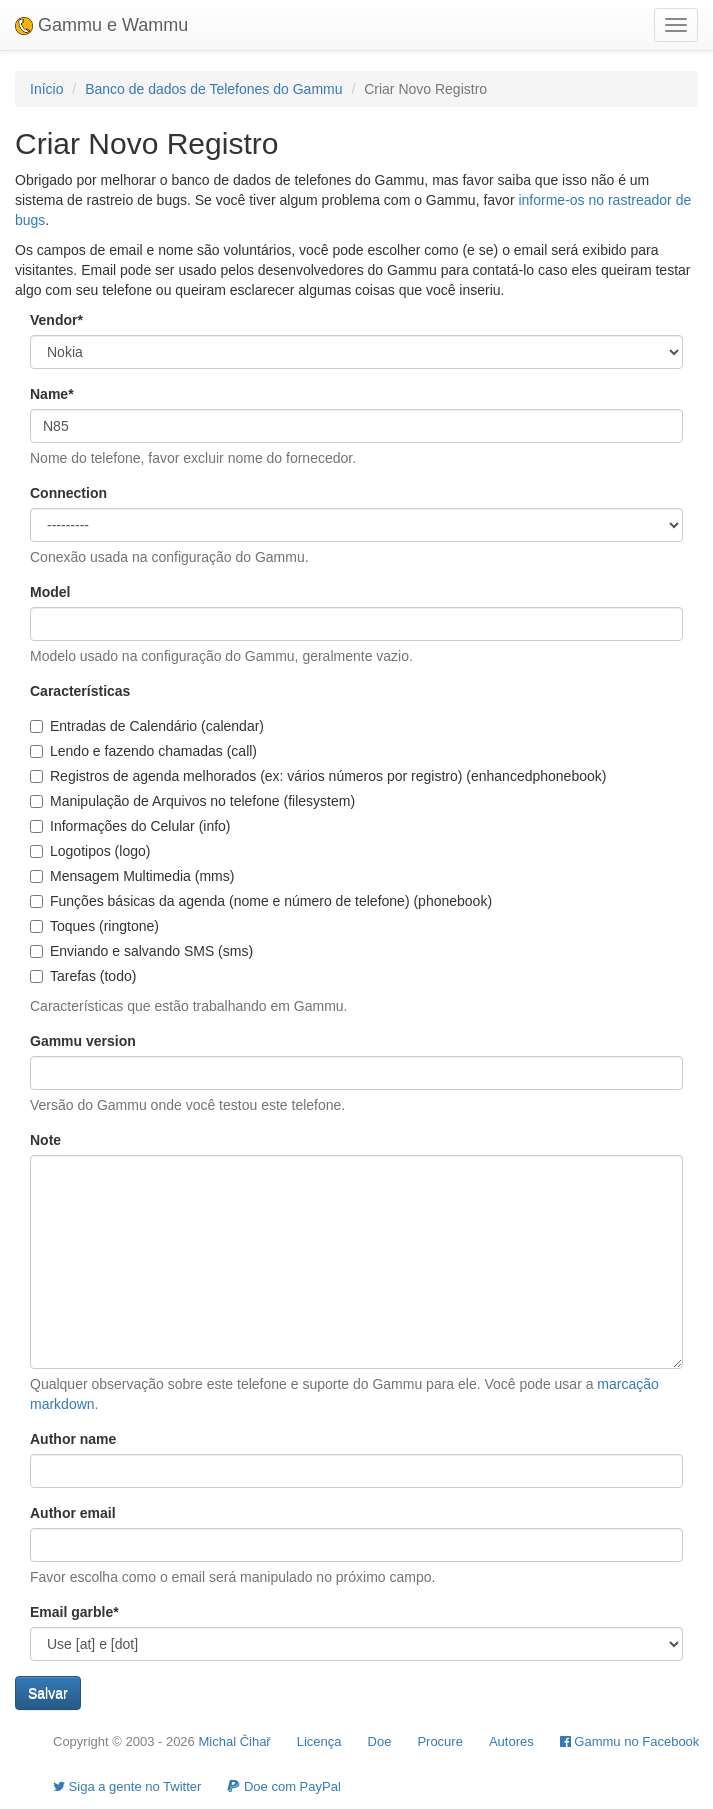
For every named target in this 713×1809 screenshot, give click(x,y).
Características (80, 691)
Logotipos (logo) (90, 851)
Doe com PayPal (283, 1786)
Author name (73, 1439)
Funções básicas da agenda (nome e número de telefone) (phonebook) (261, 901)
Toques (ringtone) (94, 926)
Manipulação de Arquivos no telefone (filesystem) (192, 801)
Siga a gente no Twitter (127, 1786)
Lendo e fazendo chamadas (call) (143, 751)
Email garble (74, 1612)
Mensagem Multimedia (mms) (132, 876)
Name (52, 394)
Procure (440, 1741)
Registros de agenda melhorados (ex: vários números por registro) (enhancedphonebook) (318, 776)
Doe (380, 1741)
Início (46, 89)
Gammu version (83, 1041)
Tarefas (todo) (83, 976)
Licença (319, 1741)
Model (50, 592)
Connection (68, 493)
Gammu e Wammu (101, 25)
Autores (511, 1741)
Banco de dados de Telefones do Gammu (213, 89)
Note (45, 1140)
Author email (73, 1513)
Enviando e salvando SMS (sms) (141, 951)
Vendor (56, 320)
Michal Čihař (234, 1741)
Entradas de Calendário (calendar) (147, 726)
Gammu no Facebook (630, 1741)
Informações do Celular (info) (130, 826)
